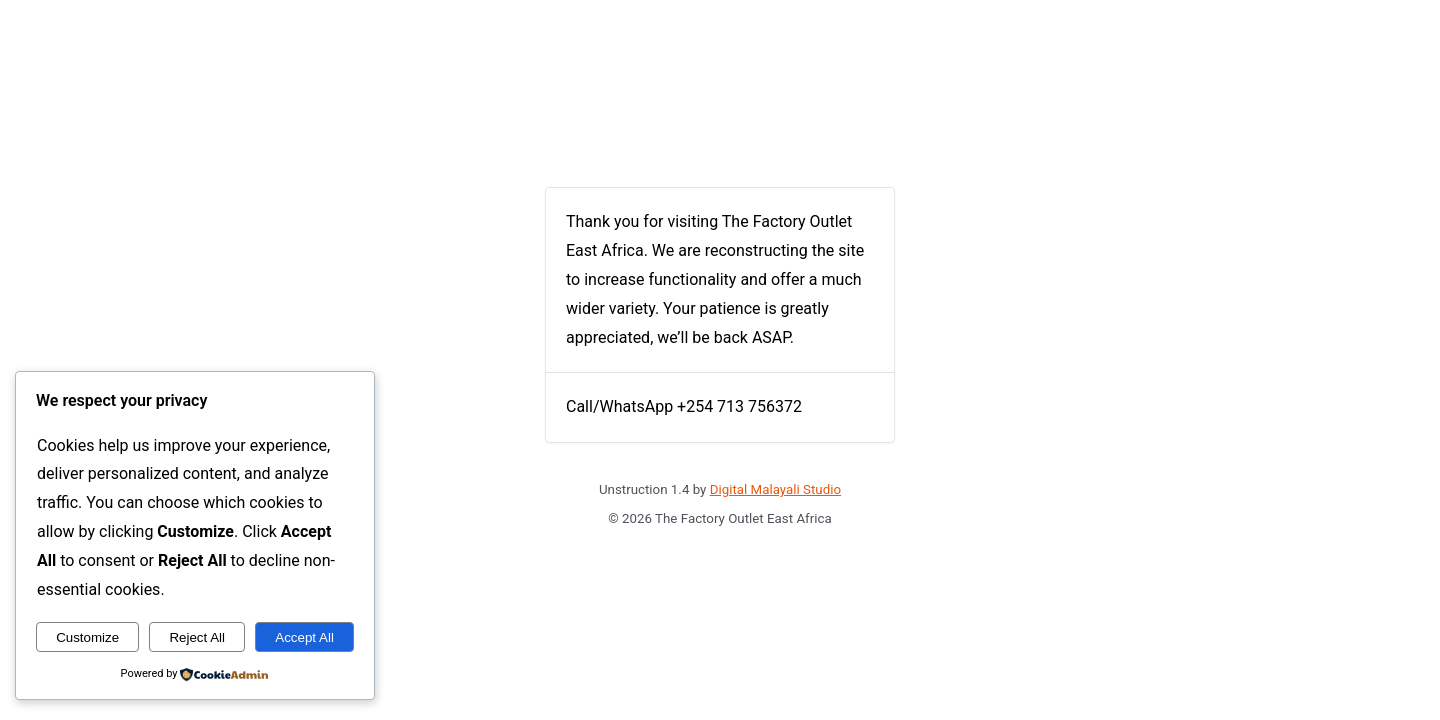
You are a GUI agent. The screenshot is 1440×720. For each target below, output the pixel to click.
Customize (87, 637)
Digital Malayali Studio (775, 489)
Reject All (197, 637)
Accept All (304, 637)
